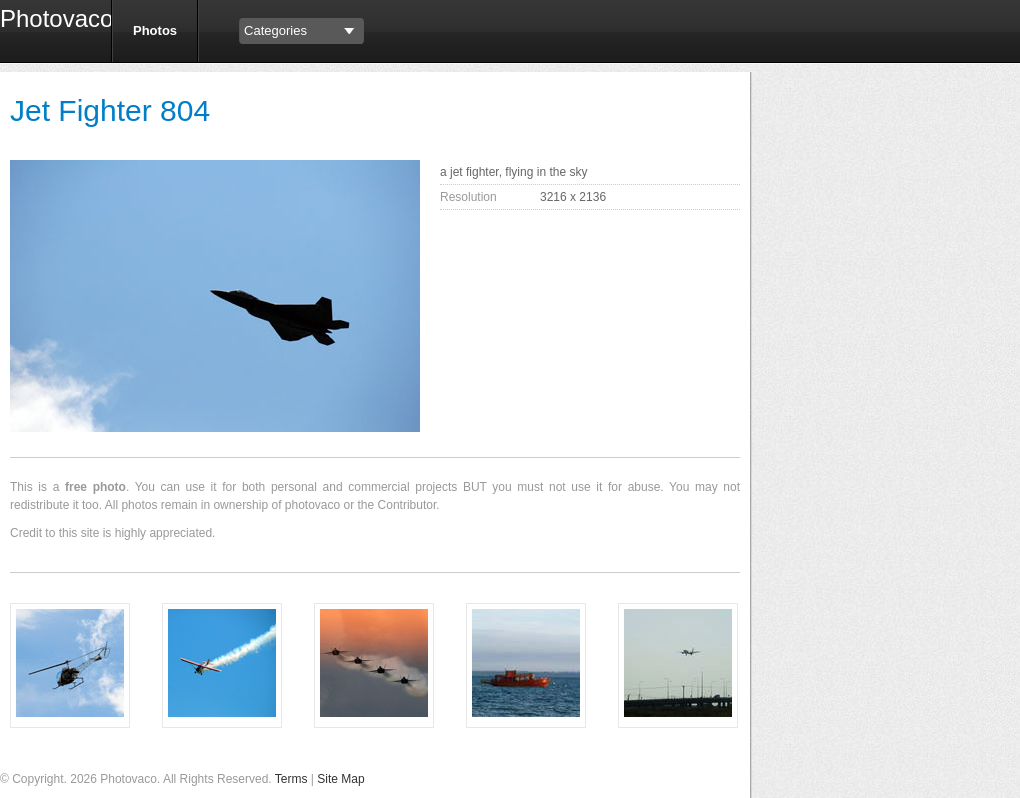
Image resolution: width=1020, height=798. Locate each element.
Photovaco (48, 21)
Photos (155, 30)
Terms (291, 779)
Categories (275, 30)
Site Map (340, 779)
